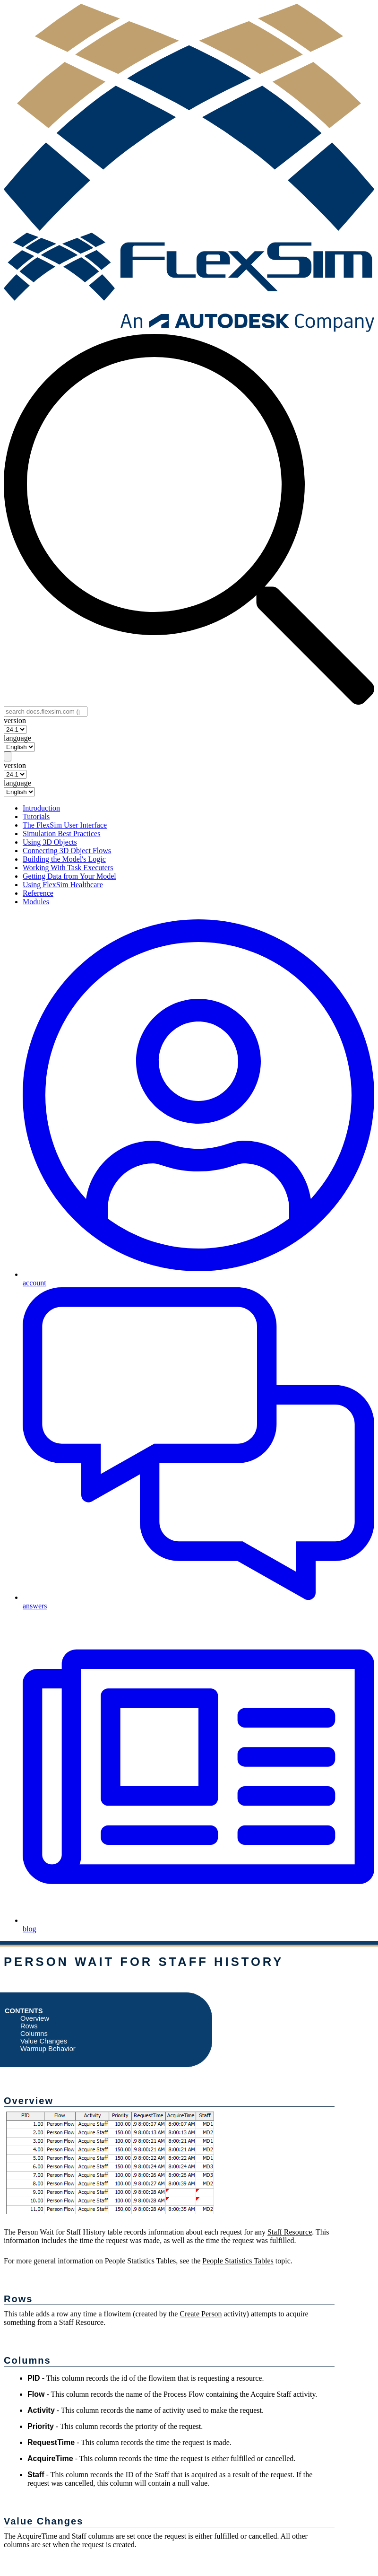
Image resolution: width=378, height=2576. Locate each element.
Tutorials (36, 816)
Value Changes (43, 2041)
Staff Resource (289, 2232)
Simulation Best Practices (61, 834)
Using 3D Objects (50, 842)
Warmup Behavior (48, 2048)
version (15, 720)
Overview (34, 2018)
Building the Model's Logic (64, 859)
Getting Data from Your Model (69, 876)
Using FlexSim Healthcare (63, 885)
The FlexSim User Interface (65, 825)
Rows (29, 2026)
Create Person (201, 2314)
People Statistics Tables (238, 2261)
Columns (34, 2033)
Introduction (41, 808)
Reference (38, 893)
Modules (36, 902)
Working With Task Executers (68, 868)
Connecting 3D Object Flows (67, 851)
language (17, 738)
